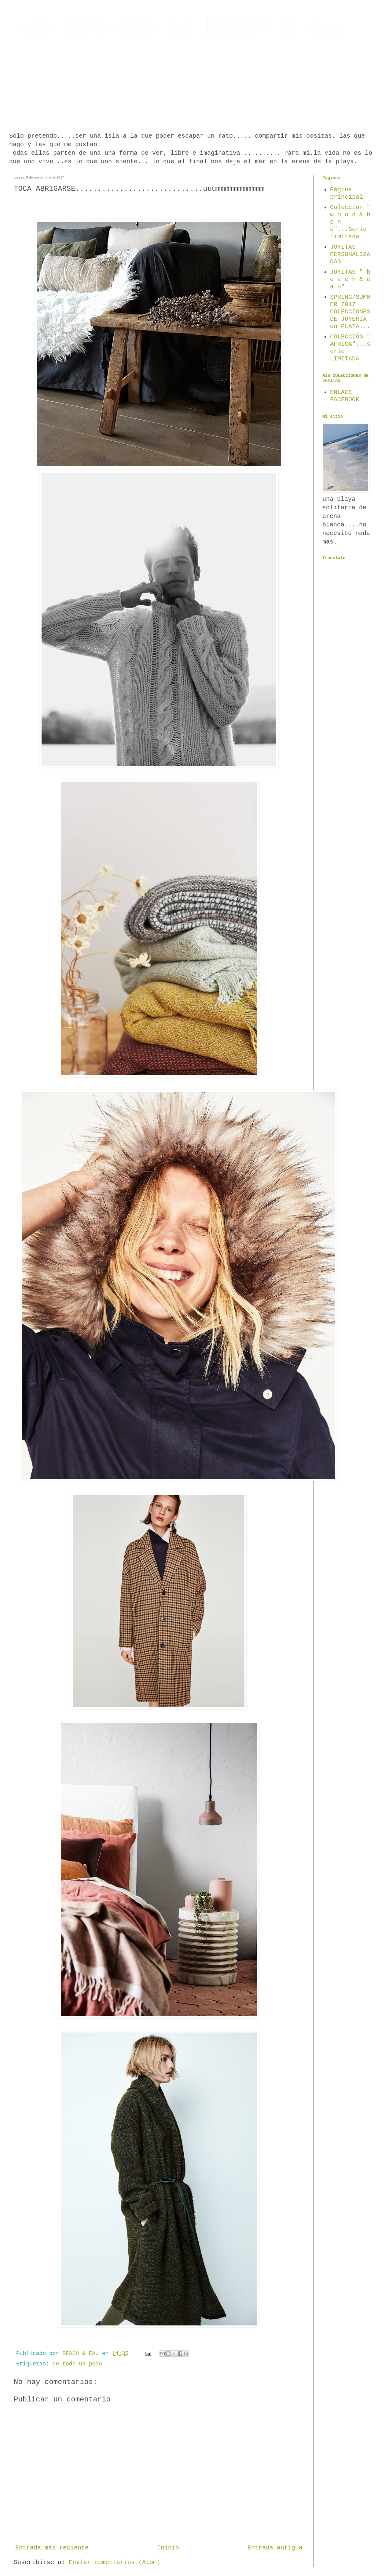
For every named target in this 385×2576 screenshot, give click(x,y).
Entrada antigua (275, 2547)
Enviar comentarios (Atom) (114, 2562)
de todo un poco (77, 2364)
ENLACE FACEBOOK (344, 396)
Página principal (346, 193)
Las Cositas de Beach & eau (180, 28)
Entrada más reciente (52, 2547)
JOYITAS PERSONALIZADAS (350, 254)
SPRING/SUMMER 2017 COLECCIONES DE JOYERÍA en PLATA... (350, 312)
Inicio (168, 2547)
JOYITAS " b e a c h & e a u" (350, 279)
